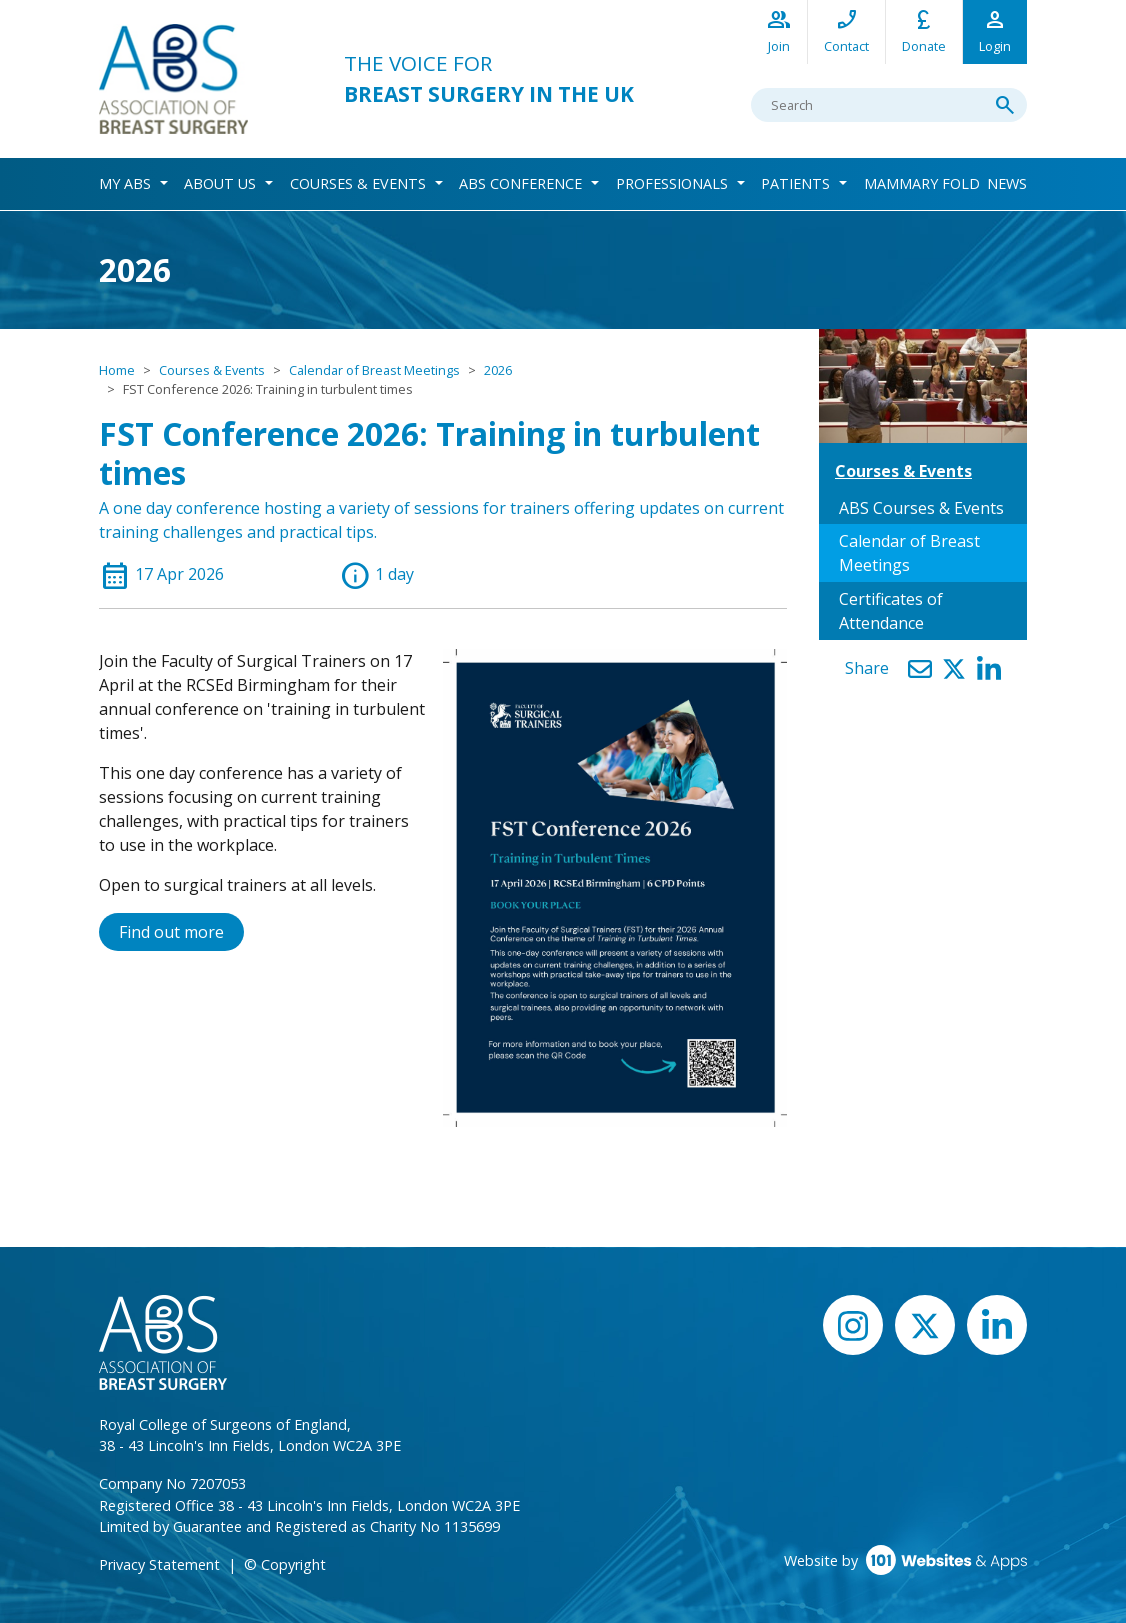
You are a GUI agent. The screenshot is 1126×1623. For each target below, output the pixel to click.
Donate (924, 30)
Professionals (672, 183)
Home (117, 370)
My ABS (125, 183)
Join (779, 30)
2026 (498, 370)
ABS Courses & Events (921, 508)
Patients (795, 183)
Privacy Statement (159, 1564)
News (1007, 183)
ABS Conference (520, 183)
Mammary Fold (922, 183)
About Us (220, 183)
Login (995, 30)
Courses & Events (358, 183)
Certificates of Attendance (891, 611)
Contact (846, 30)
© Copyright (285, 1564)
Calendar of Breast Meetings (374, 370)
